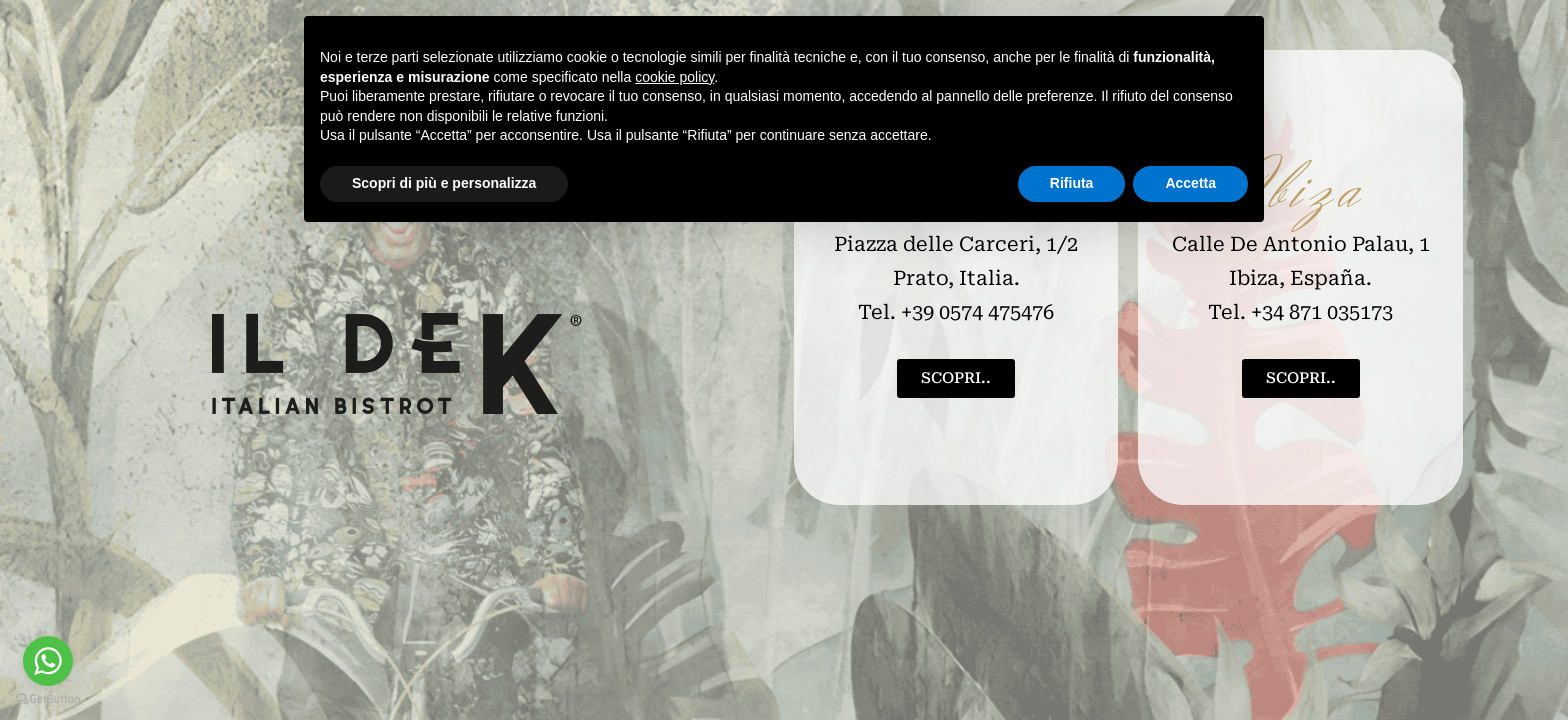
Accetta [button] (1190, 183)
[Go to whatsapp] (48, 661)
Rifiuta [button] (1072, 183)
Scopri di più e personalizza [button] (444, 183)
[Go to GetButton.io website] (48, 699)
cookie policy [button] (674, 77)
